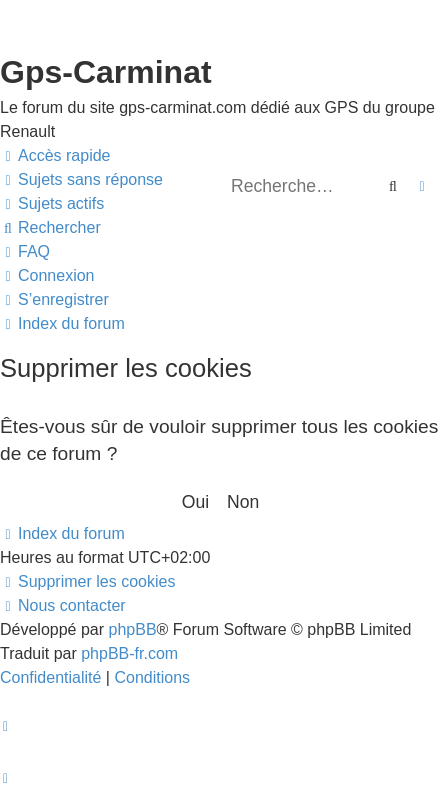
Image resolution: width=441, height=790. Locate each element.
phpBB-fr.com (129, 653)
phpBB (133, 629)
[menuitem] (81, 180)
